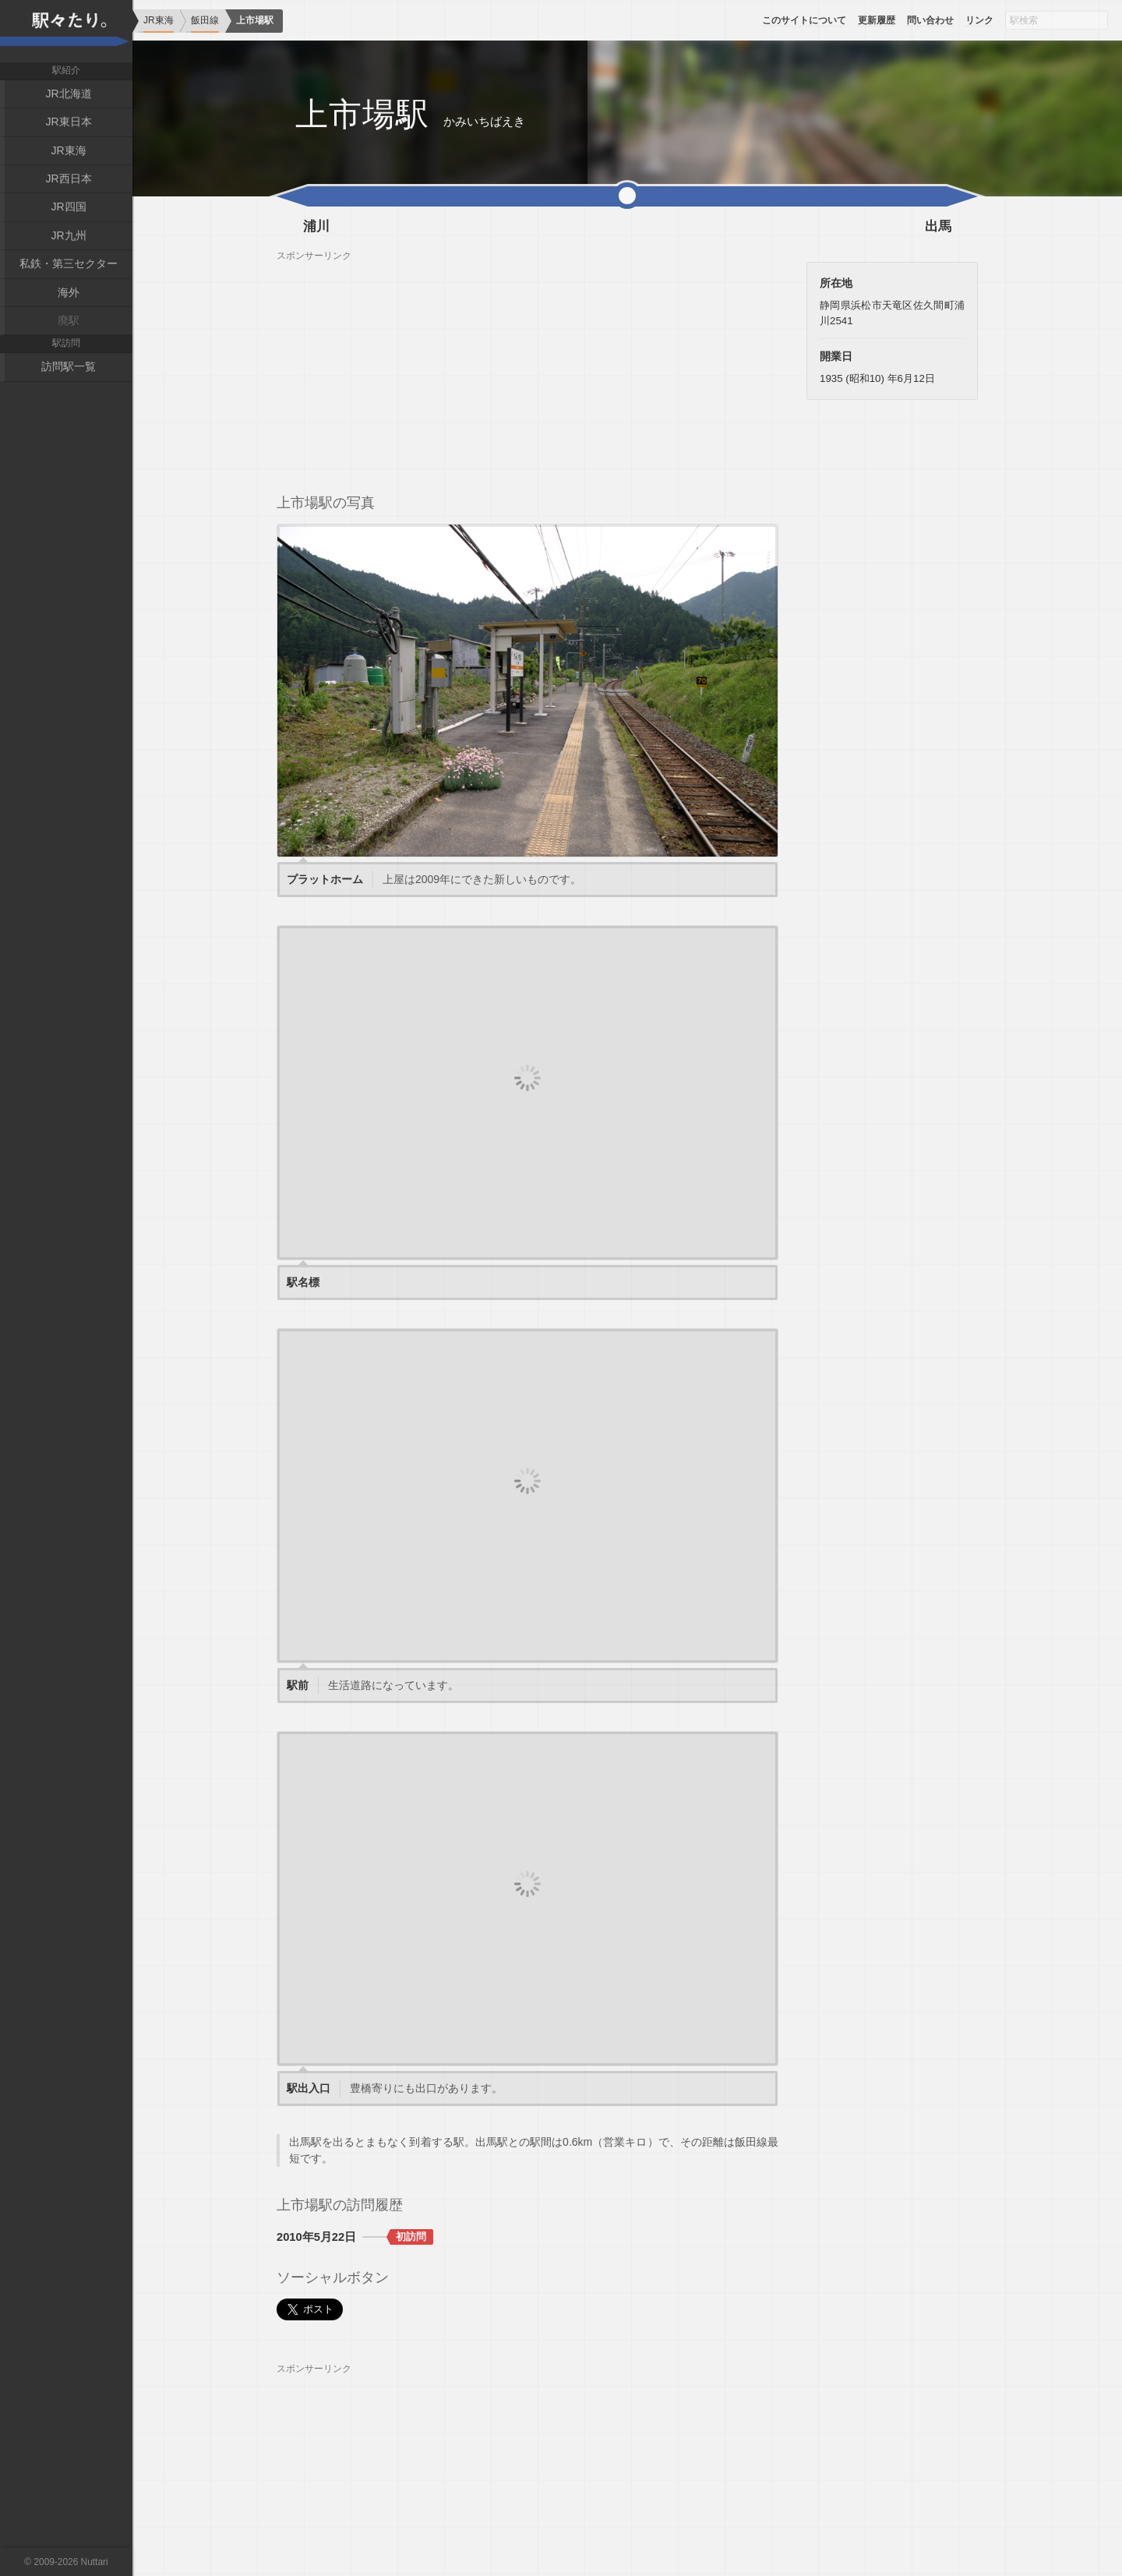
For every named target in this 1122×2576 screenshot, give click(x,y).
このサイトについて (804, 20)
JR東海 (68, 150)
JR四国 (68, 206)
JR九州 (68, 235)
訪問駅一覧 (68, 366)
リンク (979, 20)
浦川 (316, 227)
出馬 (938, 227)
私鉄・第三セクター (68, 263)
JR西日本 (68, 178)
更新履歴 (876, 20)
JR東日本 (68, 121)
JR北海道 (68, 93)
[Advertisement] (527, 371)
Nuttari (94, 2562)
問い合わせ (930, 20)
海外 (68, 292)
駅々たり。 (66, 31)
